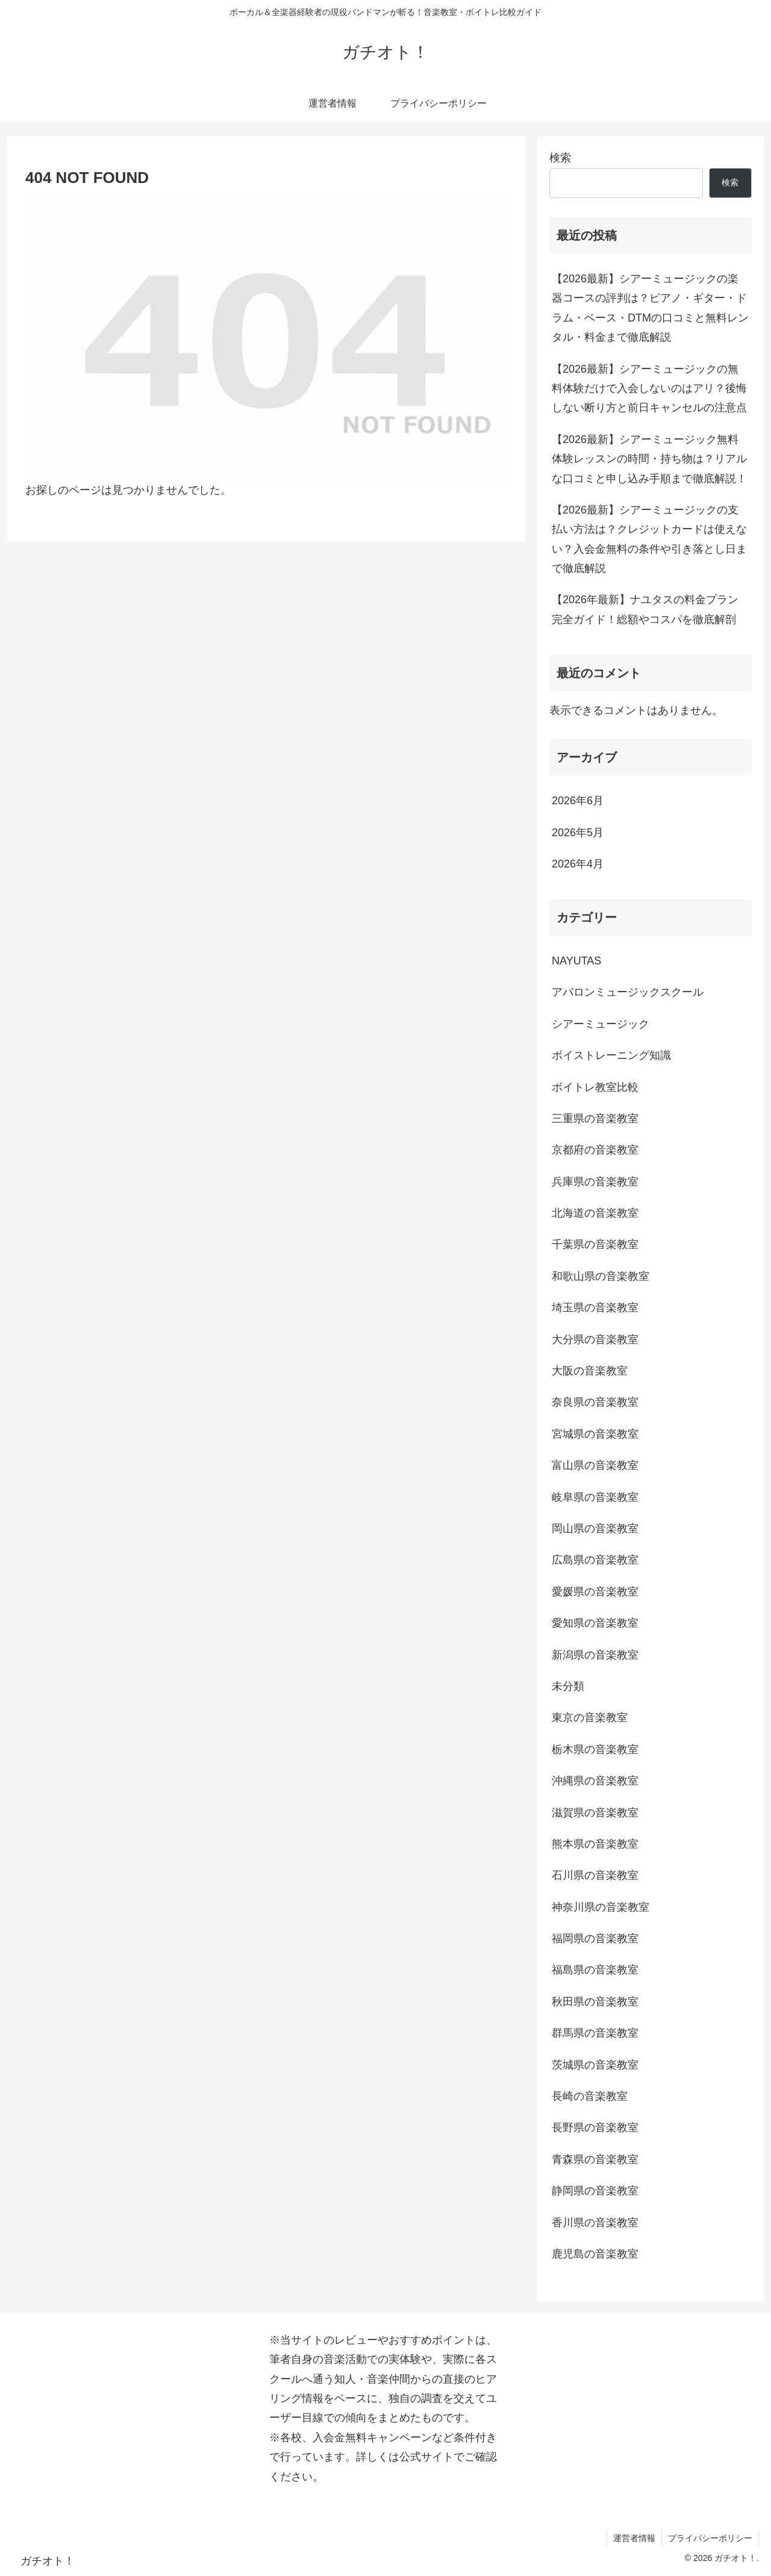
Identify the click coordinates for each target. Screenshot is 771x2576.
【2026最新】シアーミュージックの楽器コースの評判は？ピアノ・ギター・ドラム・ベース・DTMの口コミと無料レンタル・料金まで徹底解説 (650, 308)
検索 (560, 158)
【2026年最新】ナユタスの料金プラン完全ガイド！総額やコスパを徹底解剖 (645, 609)
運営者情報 (634, 2538)
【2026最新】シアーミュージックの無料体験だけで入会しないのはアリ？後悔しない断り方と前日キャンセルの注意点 (649, 388)
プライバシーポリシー (710, 2538)
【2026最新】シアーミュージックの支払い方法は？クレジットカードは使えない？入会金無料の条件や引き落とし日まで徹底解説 (649, 539)
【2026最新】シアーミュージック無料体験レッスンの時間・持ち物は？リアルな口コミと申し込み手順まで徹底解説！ (649, 459)
